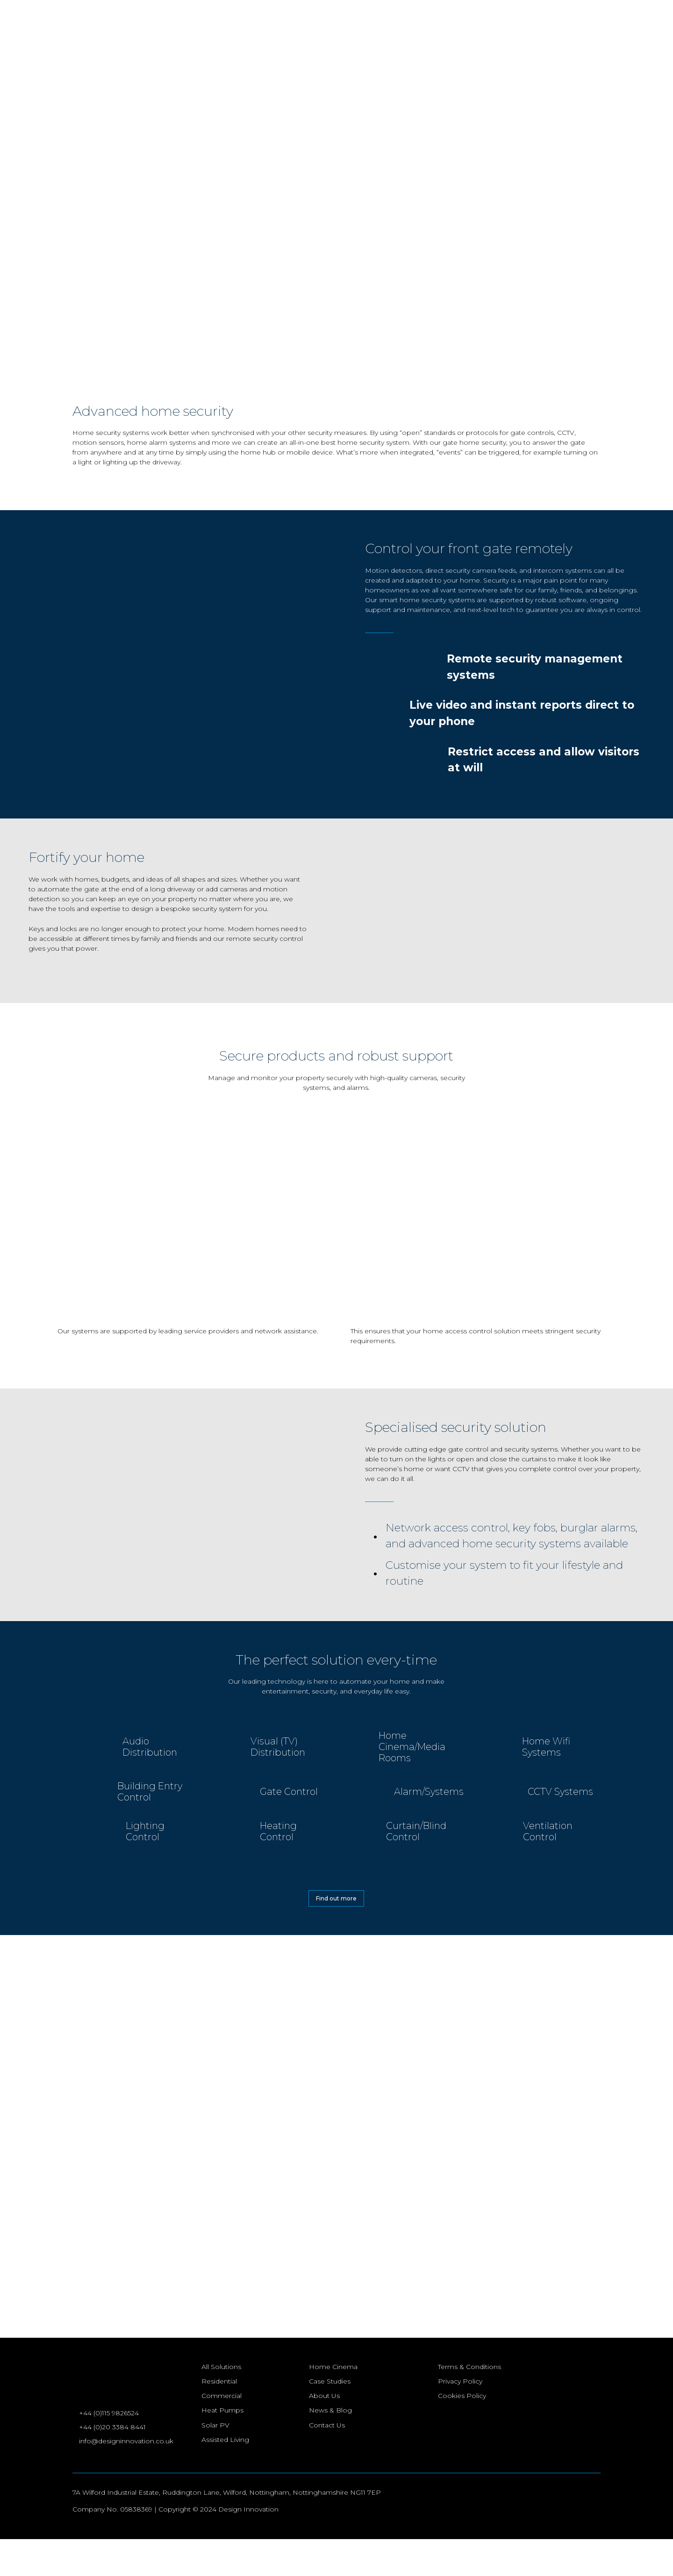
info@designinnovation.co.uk (126, 2477)
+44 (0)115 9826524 (109, 2448)
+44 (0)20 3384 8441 (112, 2463)
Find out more (336, 1898)
